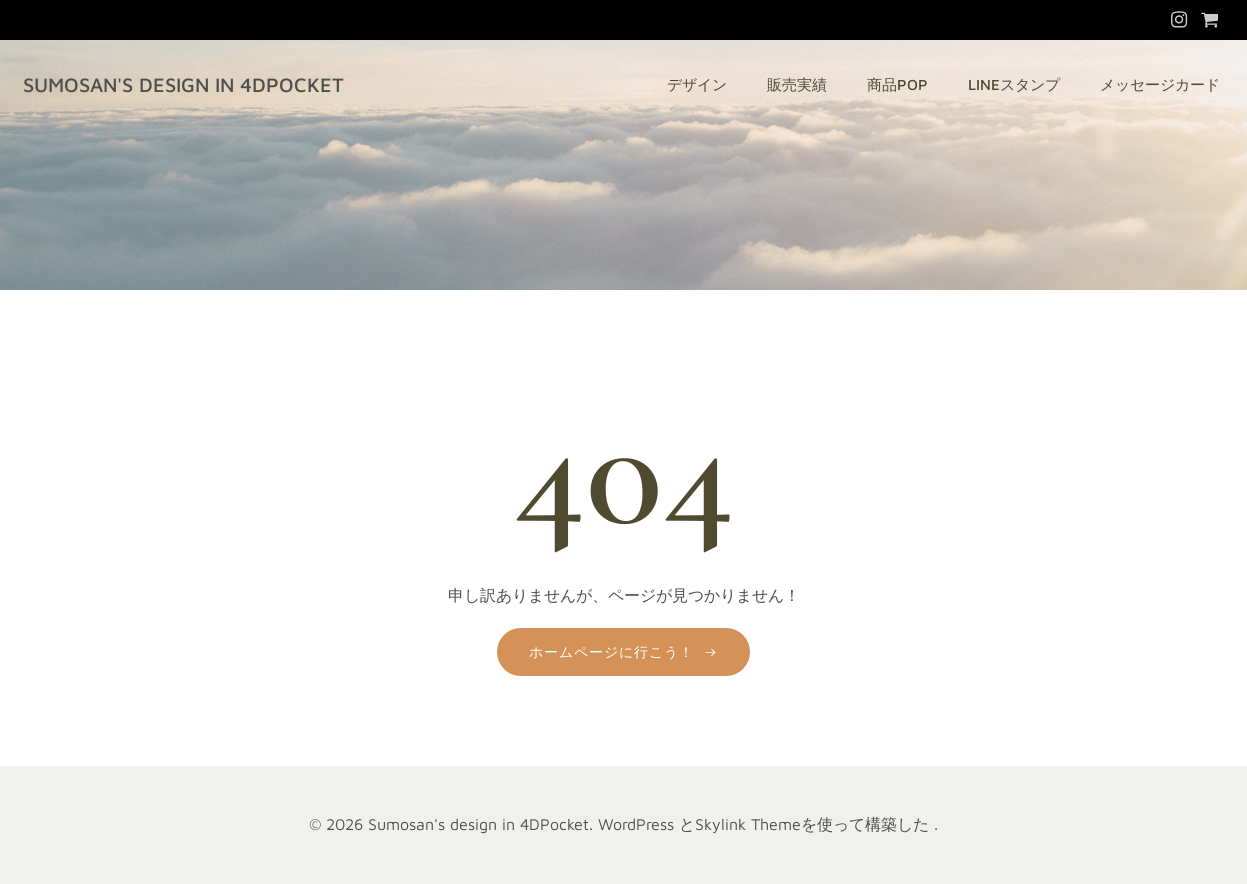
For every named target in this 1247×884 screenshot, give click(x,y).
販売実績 (797, 84)
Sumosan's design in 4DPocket (183, 84)
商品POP (897, 84)
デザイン (697, 84)
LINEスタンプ (1014, 84)
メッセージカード (1160, 84)
